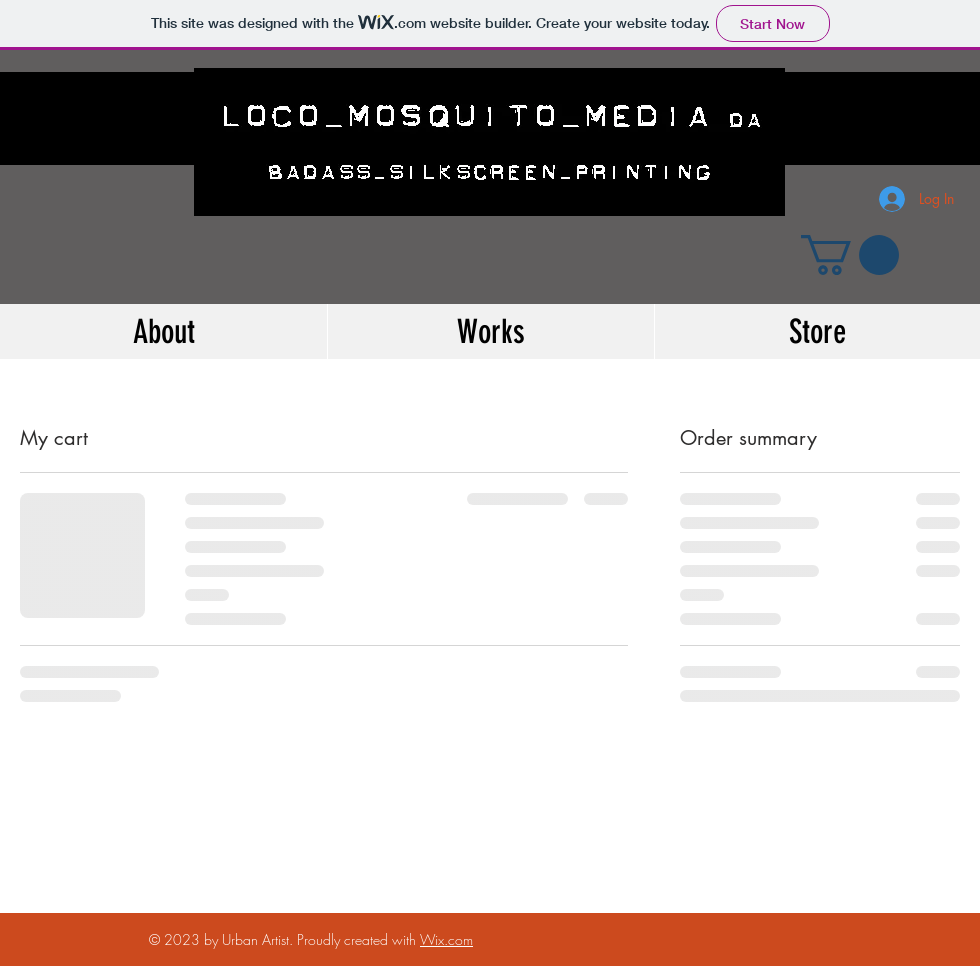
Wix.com (446, 939)
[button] (850, 255)
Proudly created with (358, 939)
